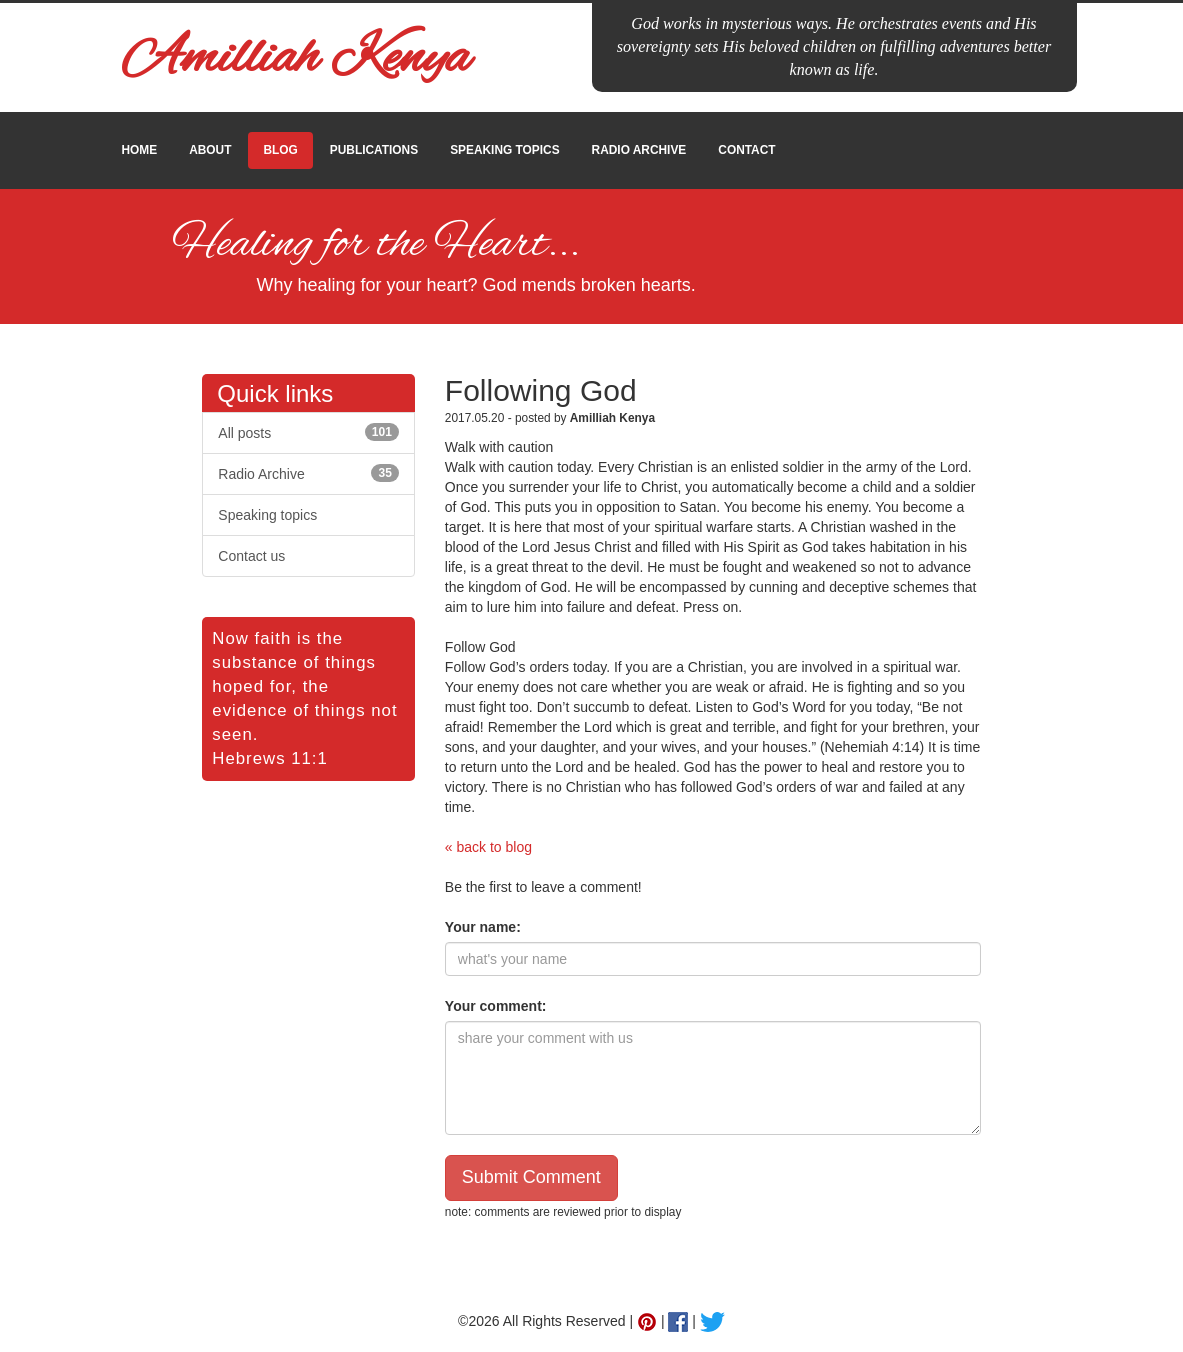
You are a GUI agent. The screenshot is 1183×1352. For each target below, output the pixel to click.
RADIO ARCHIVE (639, 150)
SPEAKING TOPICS (504, 150)
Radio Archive (308, 473)
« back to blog (488, 847)
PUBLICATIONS (374, 150)
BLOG (280, 150)
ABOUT (210, 150)
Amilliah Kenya (296, 59)
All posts (308, 432)
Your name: (483, 927)
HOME (140, 150)
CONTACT (746, 150)
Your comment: (496, 1006)
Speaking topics (267, 515)
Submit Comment (531, 1177)
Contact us (251, 556)
